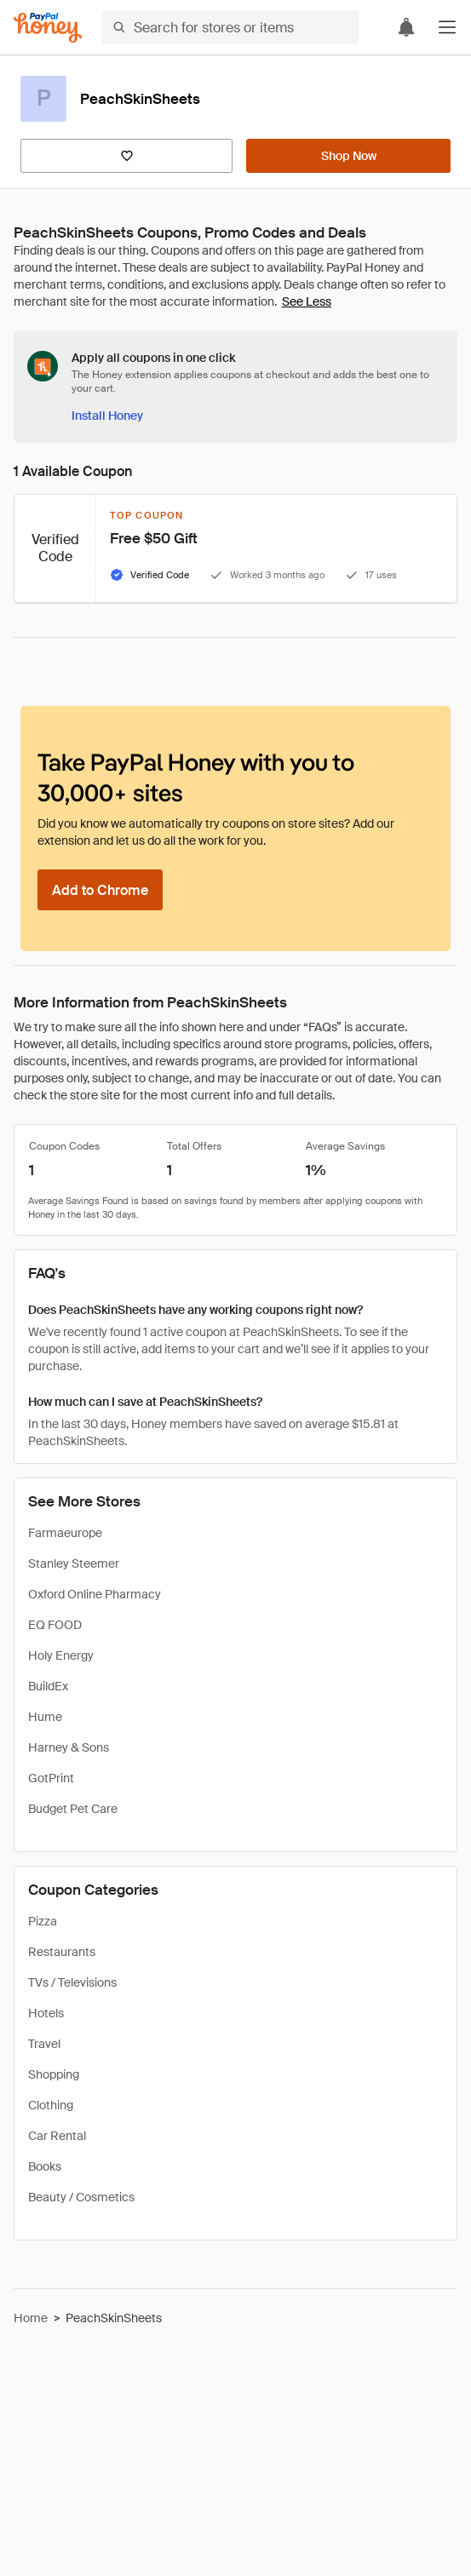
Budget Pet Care (73, 1808)
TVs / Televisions (72, 1982)
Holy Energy (61, 1655)
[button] (447, 27)
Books (44, 2166)
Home (31, 2318)
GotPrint (51, 1778)
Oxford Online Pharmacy (94, 1594)
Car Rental (57, 2135)
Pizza (42, 1921)
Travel (44, 2043)
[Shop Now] (348, 156)
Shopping (53, 2074)
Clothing (50, 2105)
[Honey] (48, 28)
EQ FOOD (55, 1624)
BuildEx (48, 1686)
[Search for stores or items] (230, 27)
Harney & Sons (68, 1747)
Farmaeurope (65, 1532)
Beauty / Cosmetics (81, 2197)
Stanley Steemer (73, 1563)
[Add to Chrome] (100, 889)
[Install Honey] (107, 415)
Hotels (46, 2013)
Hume (45, 1716)
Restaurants (61, 1951)
